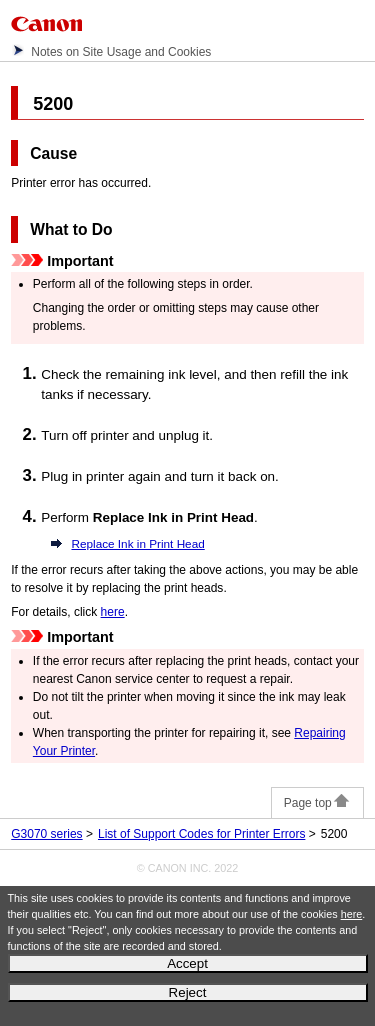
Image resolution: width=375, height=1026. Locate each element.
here (352, 914)
